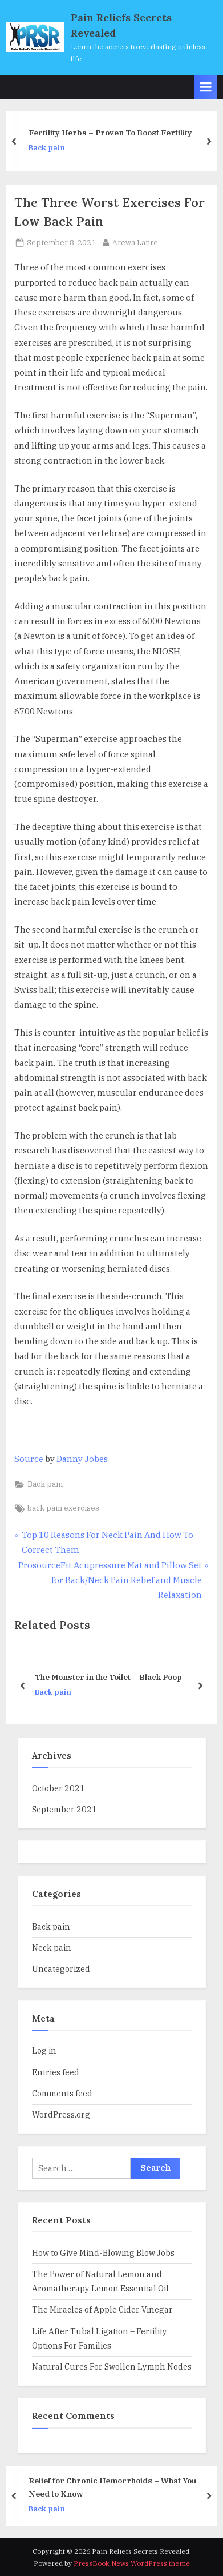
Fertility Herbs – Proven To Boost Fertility (116, 133)
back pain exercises (63, 1508)
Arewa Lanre (135, 242)
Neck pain (51, 1947)
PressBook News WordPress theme (132, 2563)
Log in (44, 2050)
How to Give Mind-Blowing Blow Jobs (103, 2252)
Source (28, 1458)
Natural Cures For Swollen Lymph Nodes (112, 2366)
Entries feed (55, 2072)
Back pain (52, 148)
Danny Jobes (82, 1458)
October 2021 (58, 1788)
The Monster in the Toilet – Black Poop (108, 1677)
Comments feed (62, 2093)
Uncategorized (61, 1968)
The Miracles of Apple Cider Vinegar (102, 2309)
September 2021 (64, 1809)
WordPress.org (61, 2114)
